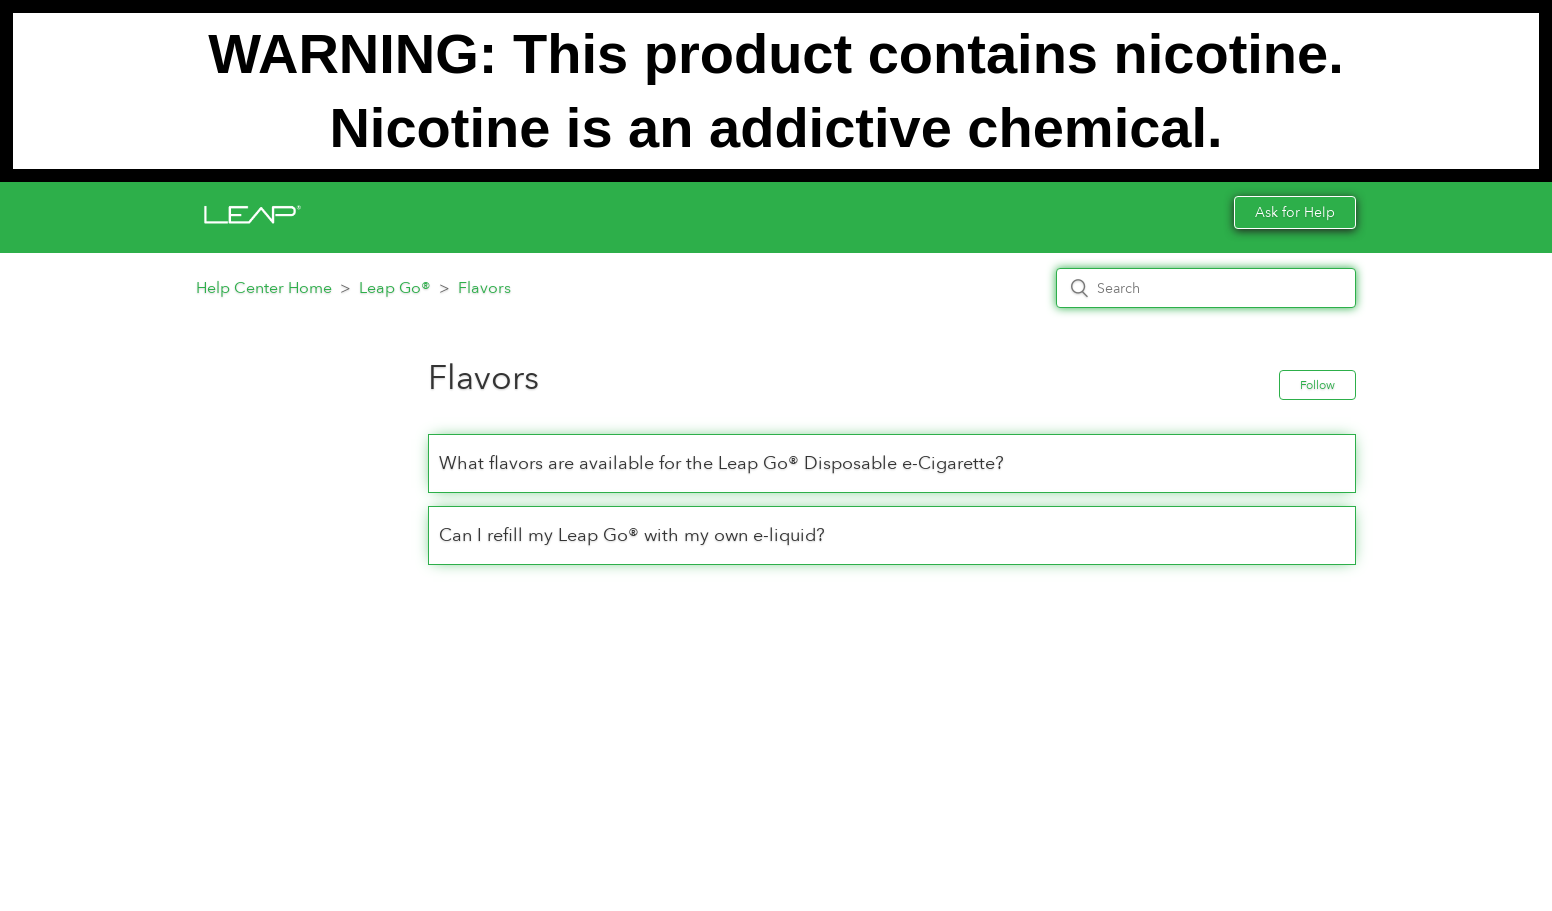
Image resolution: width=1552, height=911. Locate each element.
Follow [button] (1317, 385)
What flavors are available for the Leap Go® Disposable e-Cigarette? (721, 463)
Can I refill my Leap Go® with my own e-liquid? (632, 535)
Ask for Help (1295, 212)
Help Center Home (264, 288)
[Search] (1206, 288)
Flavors (484, 288)
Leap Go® (395, 288)
